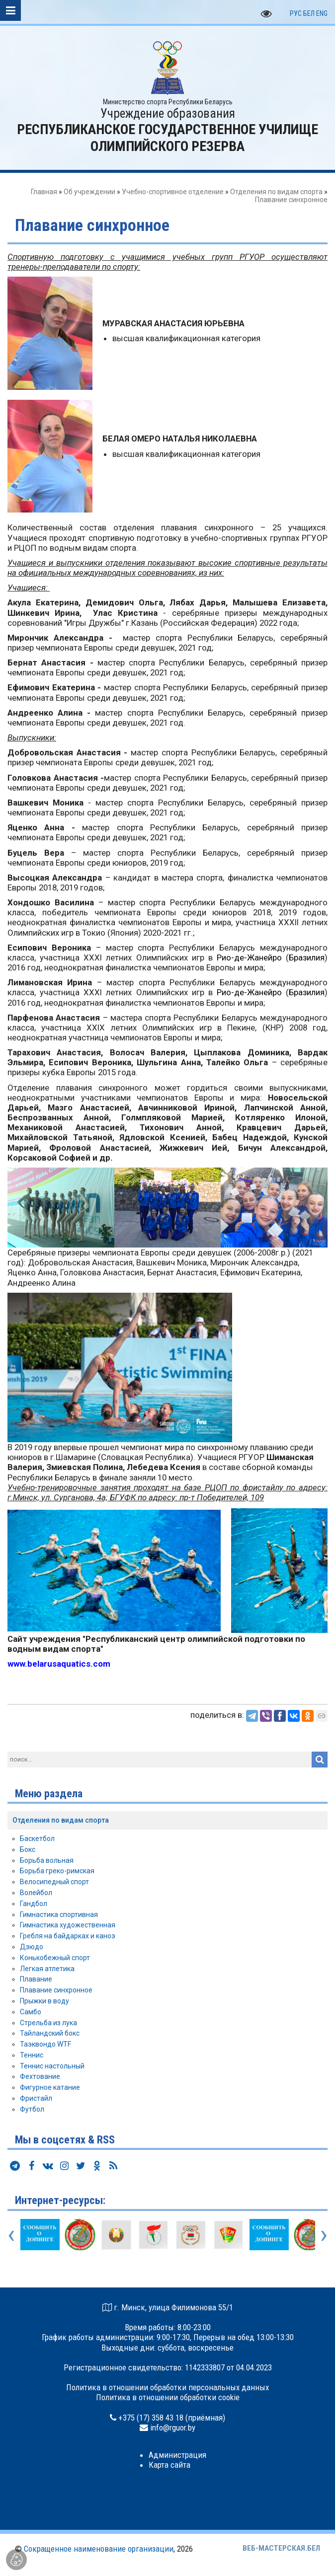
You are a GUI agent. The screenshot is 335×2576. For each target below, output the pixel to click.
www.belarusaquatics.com (58, 1664)
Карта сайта (169, 2465)
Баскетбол (37, 1838)
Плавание (36, 1979)
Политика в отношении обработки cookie (168, 2397)
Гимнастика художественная (67, 1925)
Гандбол (33, 1904)
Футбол (32, 2109)
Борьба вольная (47, 1860)
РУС (296, 13)
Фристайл (36, 2098)
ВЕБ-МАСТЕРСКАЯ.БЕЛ (281, 2548)
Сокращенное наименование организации (98, 2549)
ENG (322, 13)
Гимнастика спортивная (59, 1914)
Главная (44, 192)
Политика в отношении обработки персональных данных (167, 2387)
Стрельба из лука (48, 2023)
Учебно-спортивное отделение (173, 192)
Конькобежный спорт (55, 1958)
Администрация (177, 2455)
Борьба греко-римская (57, 1871)
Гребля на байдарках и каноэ (67, 1936)
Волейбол (36, 1893)
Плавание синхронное (56, 1990)
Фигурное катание (50, 2087)
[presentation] (11, 2234)
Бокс (27, 1849)
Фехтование (40, 2076)
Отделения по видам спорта (276, 192)
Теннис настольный (52, 2066)
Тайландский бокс (50, 2033)
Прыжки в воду (44, 2001)
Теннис (31, 2055)
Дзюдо (31, 1947)
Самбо (30, 2012)
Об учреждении (89, 192)
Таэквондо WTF (45, 2044)
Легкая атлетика (47, 1969)
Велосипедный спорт (54, 1882)
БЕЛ (309, 13)
